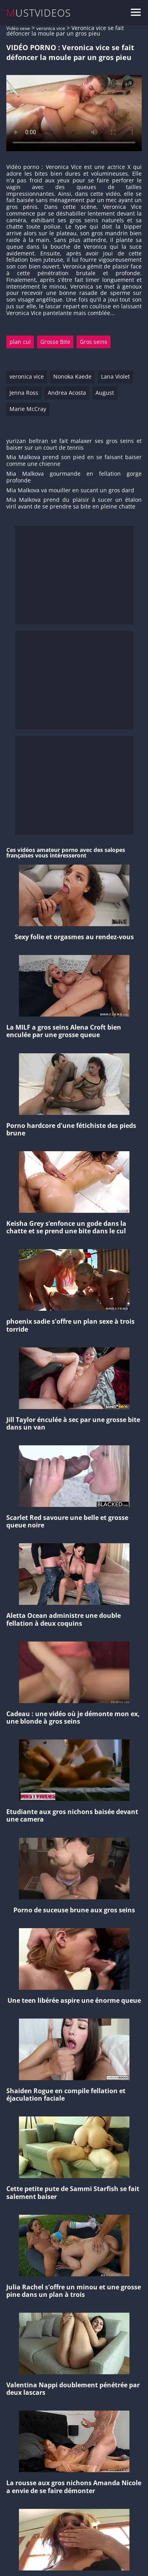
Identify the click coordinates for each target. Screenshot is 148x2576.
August (105, 392)
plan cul (20, 341)
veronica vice (50, 28)
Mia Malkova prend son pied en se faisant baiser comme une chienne (74, 460)
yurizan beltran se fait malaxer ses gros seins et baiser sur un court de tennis (74, 444)
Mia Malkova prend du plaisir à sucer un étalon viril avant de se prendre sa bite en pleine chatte (74, 503)
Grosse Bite (55, 341)
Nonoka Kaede (72, 376)
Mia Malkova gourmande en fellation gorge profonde (74, 477)
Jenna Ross (23, 392)
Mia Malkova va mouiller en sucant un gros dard (70, 490)
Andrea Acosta (67, 392)
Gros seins (93, 341)
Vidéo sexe (18, 28)
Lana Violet (115, 376)
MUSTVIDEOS (38, 13)
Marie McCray (27, 409)
